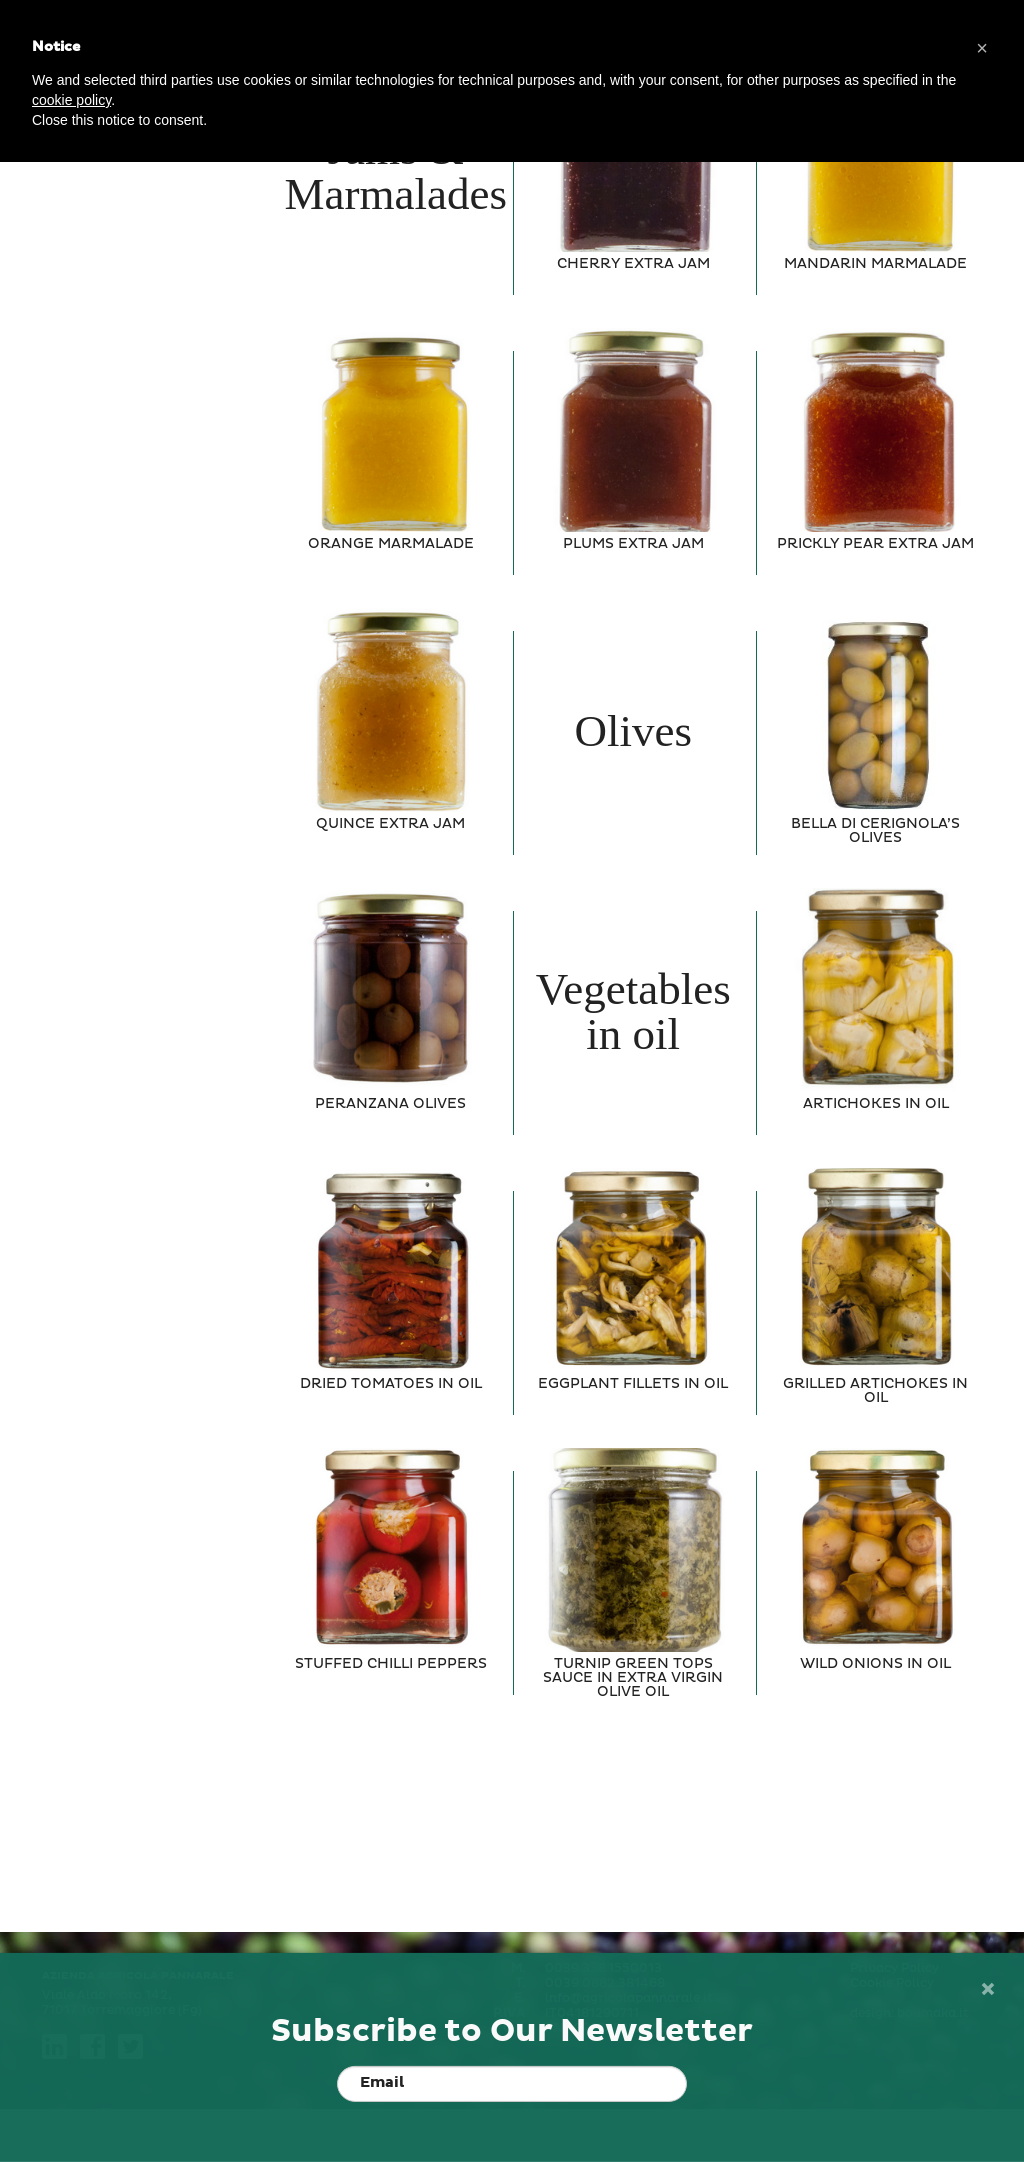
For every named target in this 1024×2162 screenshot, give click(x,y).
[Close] (987, 1990)
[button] (982, 48)
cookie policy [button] (71, 100)
